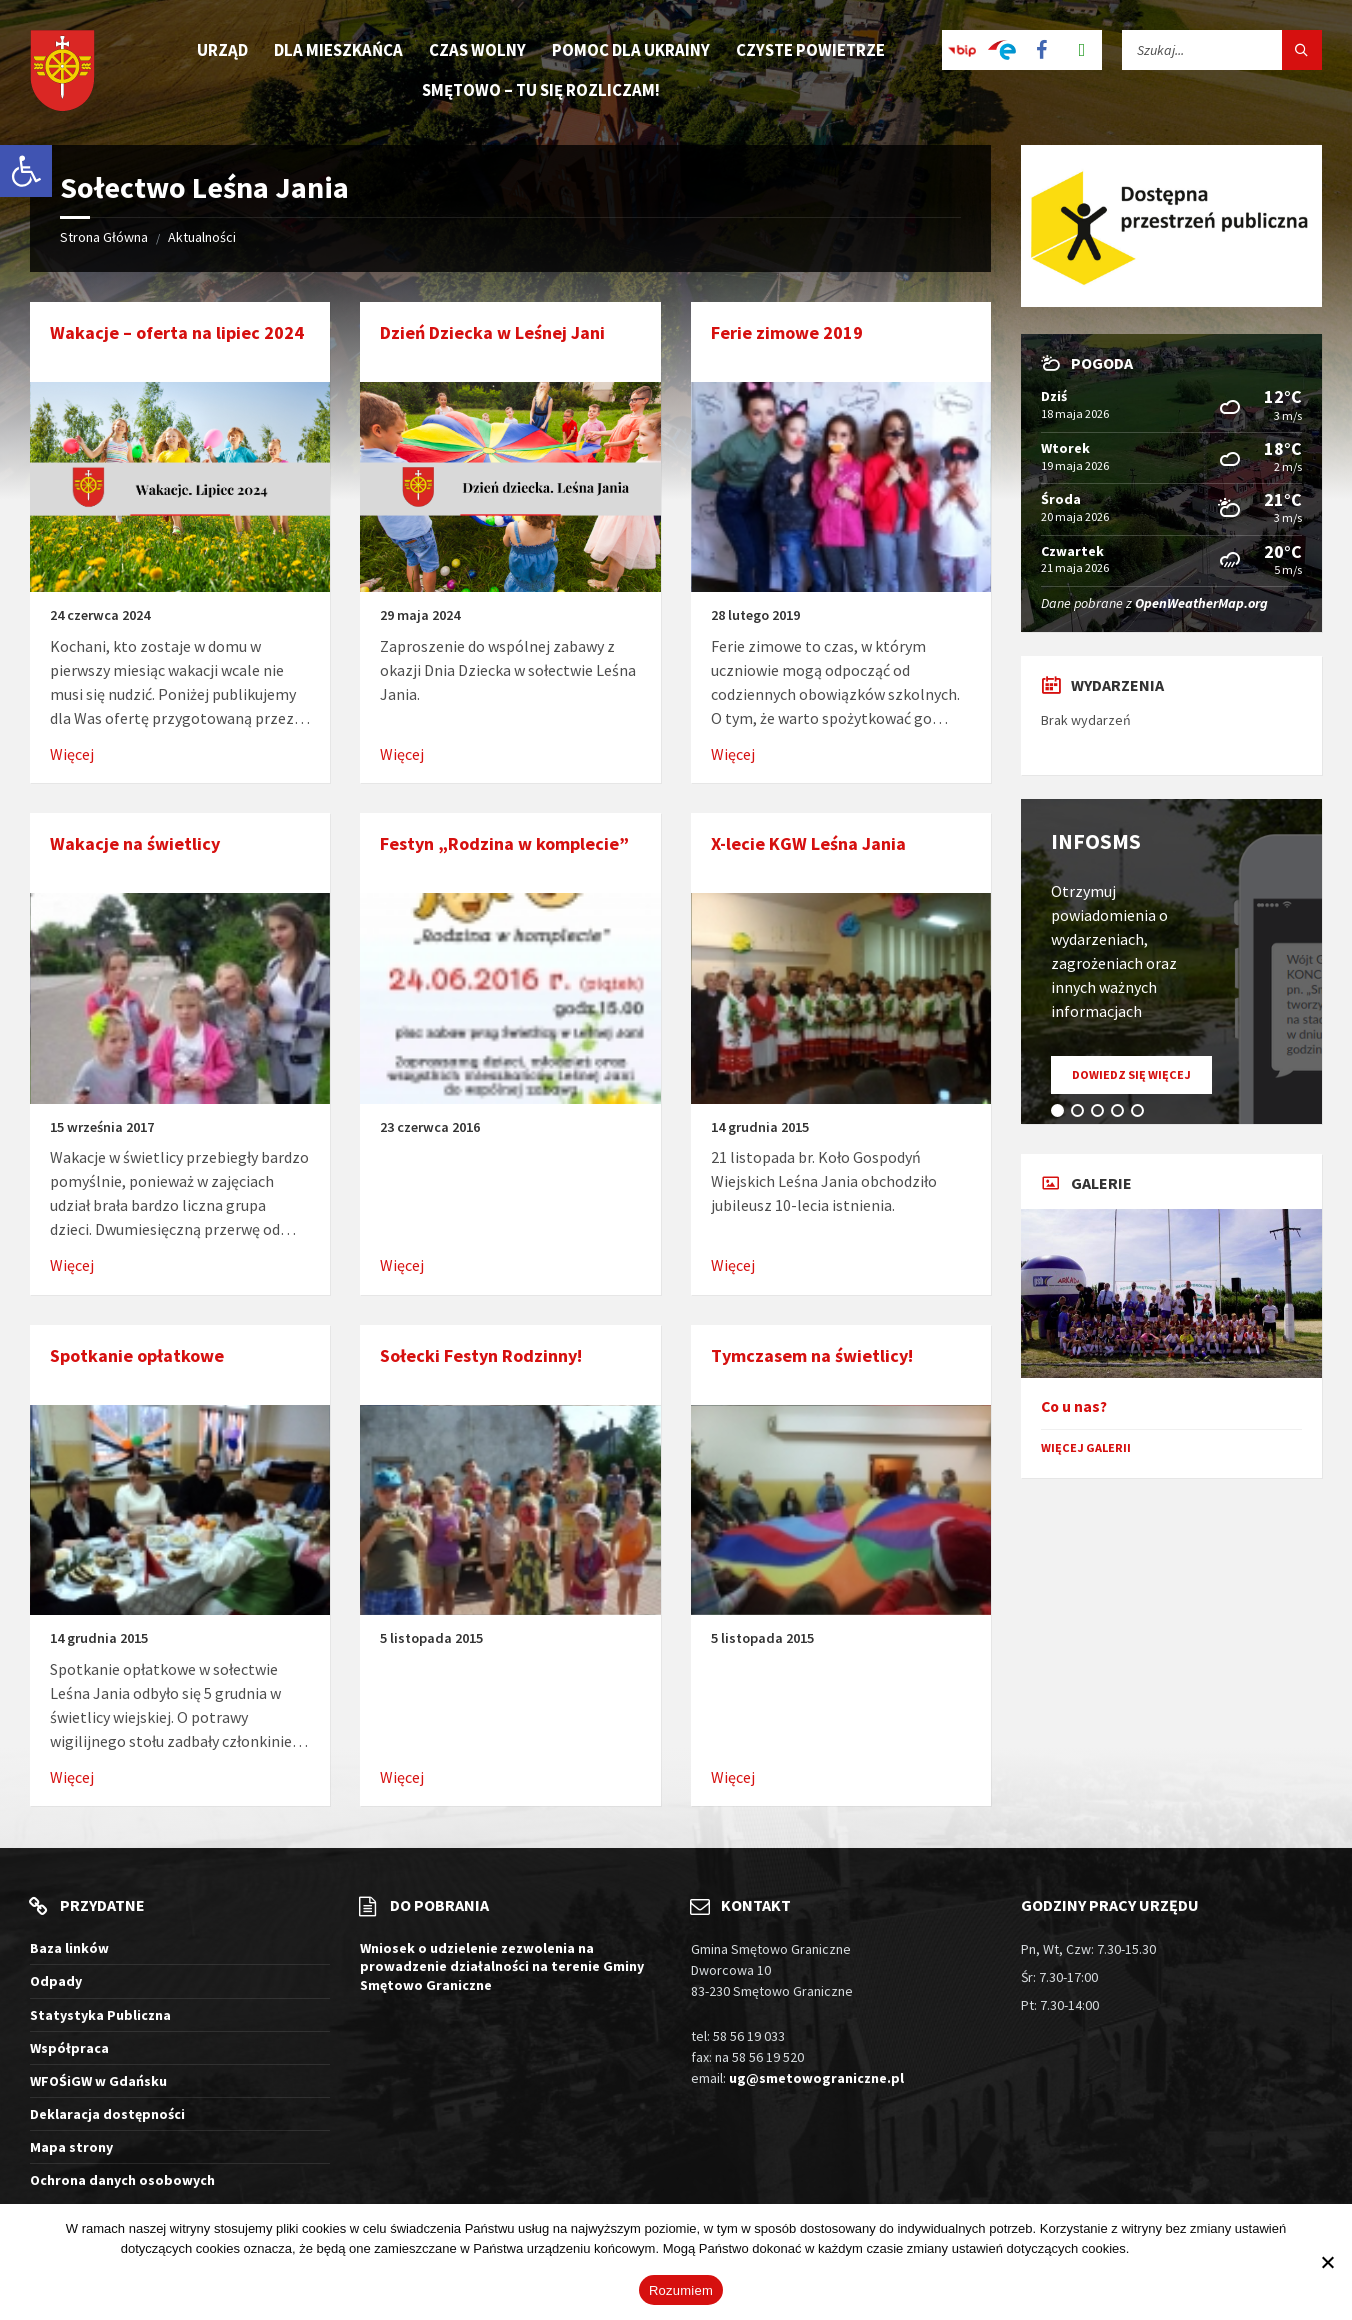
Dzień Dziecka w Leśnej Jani (492, 332)
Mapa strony (71, 2147)
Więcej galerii (1086, 1447)
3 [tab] (1101, 1114)
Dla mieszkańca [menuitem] (338, 50)
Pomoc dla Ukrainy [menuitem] (631, 50)
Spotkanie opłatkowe (137, 1355)
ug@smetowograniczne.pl (816, 2078)
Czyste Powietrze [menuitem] (810, 50)
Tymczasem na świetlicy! (812, 1355)
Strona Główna (104, 237)
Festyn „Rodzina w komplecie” (504, 843)
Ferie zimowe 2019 (787, 332)
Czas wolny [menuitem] (477, 50)
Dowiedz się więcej (1142, 1080)
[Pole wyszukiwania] (1222, 50)
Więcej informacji (1182, 2248)
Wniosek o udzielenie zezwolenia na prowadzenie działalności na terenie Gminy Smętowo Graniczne (502, 1966)
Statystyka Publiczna (100, 2015)
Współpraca (69, 2048)
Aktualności (202, 237)
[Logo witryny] (62, 72)
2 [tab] (1081, 1114)
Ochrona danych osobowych (122, 2180)
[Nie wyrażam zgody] (1327, 2262)
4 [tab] (1121, 1114)
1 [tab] (1061, 1114)
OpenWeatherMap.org (1201, 603)
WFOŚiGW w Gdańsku (98, 2081)
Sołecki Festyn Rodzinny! (481, 1355)
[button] (26, 171)
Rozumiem (681, 2290)
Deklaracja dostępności (107, 2114)
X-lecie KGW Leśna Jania (808, 843)
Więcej (72, 754)
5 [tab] (1141, 1114)
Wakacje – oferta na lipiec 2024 (177, 332)
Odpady (56, 1981)
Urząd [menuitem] (222, 50)
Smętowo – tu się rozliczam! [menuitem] (541, 90)
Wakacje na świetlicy (135, 843)
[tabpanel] (1171, 961)
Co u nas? (1074, 1406)
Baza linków (69, 1948)
